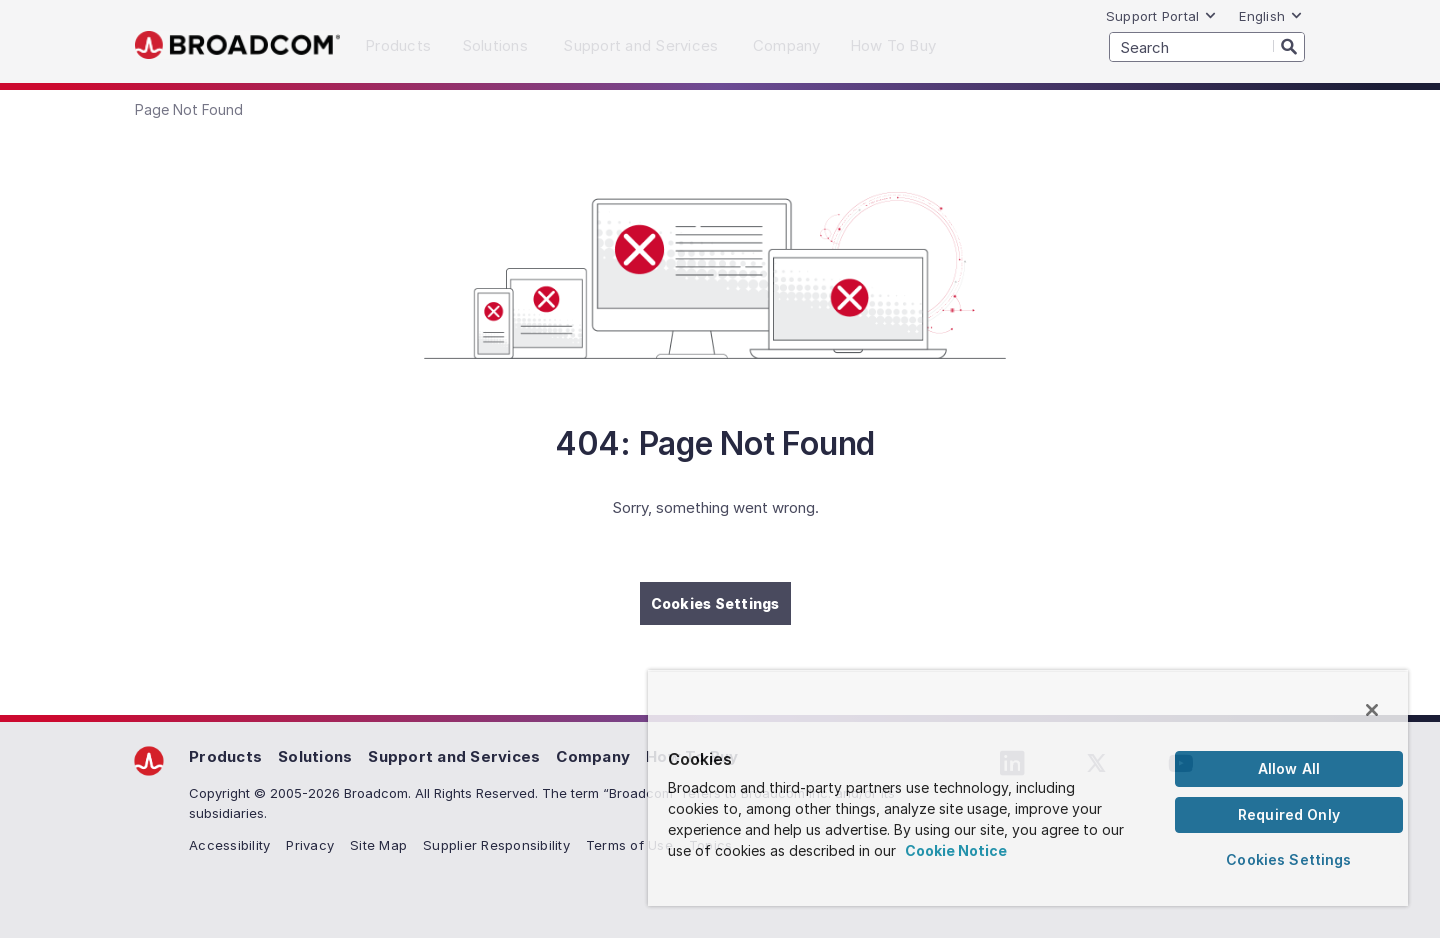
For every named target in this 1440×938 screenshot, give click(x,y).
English (1271, 16)
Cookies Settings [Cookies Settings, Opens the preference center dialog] (1288, 859)
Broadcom (237, 45)
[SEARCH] (1207, 47)
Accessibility (229, 845)
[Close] (1372, 710)
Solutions (315, 756)
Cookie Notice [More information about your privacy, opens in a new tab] (956, 850)
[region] (1028, 788)
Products (225, 756)
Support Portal (1162, 16)
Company (593, 756)
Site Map (378, 845)
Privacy (310, 845)
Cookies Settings (715, 603)
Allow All (1289, 768)
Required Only (1289, 814)
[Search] (1289, 46)
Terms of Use (629, 845)
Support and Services (454, 756)
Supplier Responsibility (496, 845)
